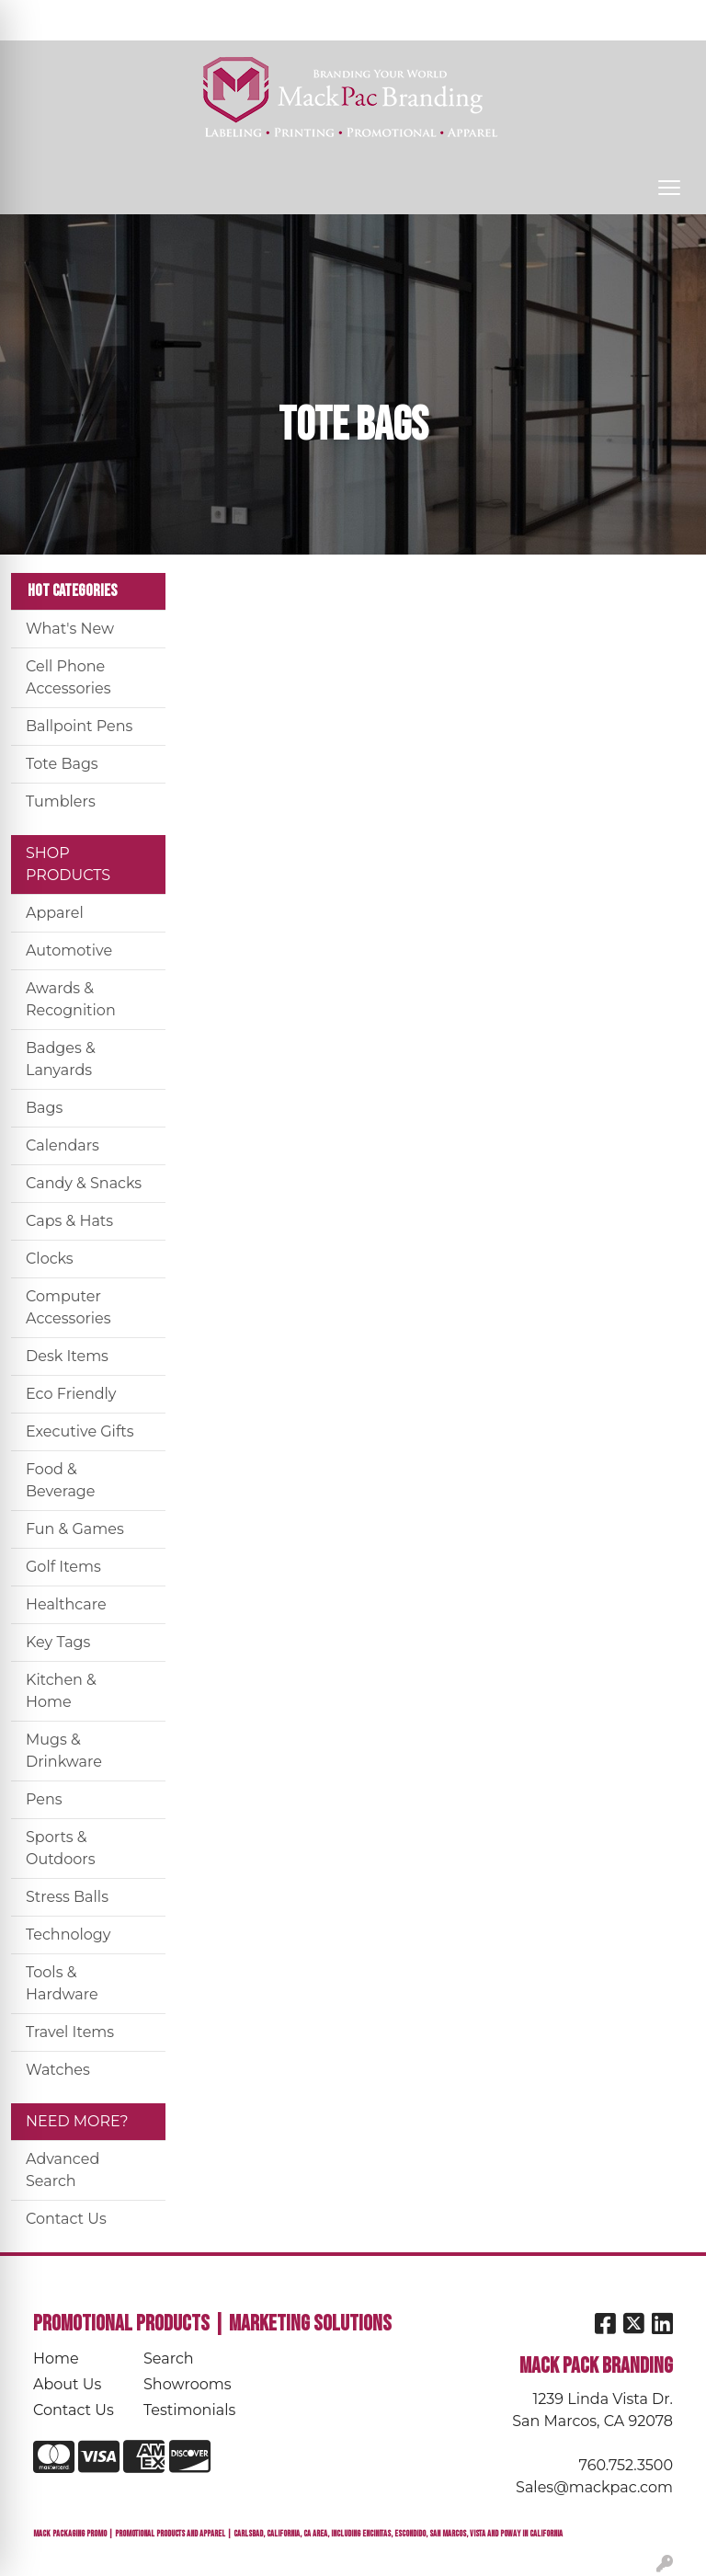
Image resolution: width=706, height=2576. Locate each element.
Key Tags (58, 1642)
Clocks (50, 1258)
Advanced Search (62, 2170)
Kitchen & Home (61, 1691)
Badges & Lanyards (61, 1059)
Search (450, 20)
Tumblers (61, 801)
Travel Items (70, 2032)
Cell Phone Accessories (68, 677)
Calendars (62, 1145)
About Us (67, 2384)
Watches (58, 2069)
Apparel (55, 913)
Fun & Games (75, 1529)
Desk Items (67, 1356)
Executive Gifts (80, 1431)
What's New (70, 628)
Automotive (69, 950)
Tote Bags (62, 764)
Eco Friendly (71, 1393)
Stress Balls (67, 1897)
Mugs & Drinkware (64, 1750)
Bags (44, 1107)
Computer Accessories (68, 1307)
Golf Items (63, 1566)
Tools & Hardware (62, 1983)
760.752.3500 (626, 2465)
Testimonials (187, 2410)
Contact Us (66, 2218)
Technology (68, 1934)
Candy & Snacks (84, 1183)
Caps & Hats (69, 1221)
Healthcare (66, 1604)
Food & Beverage (61, 1480)
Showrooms (187, 2384)
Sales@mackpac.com (594, 2487)
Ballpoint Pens (79, 726)
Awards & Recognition (71, 999)
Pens (44, 1799)
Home (56, 2358)
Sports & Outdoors (60, 1848)
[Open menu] (669, 187)
